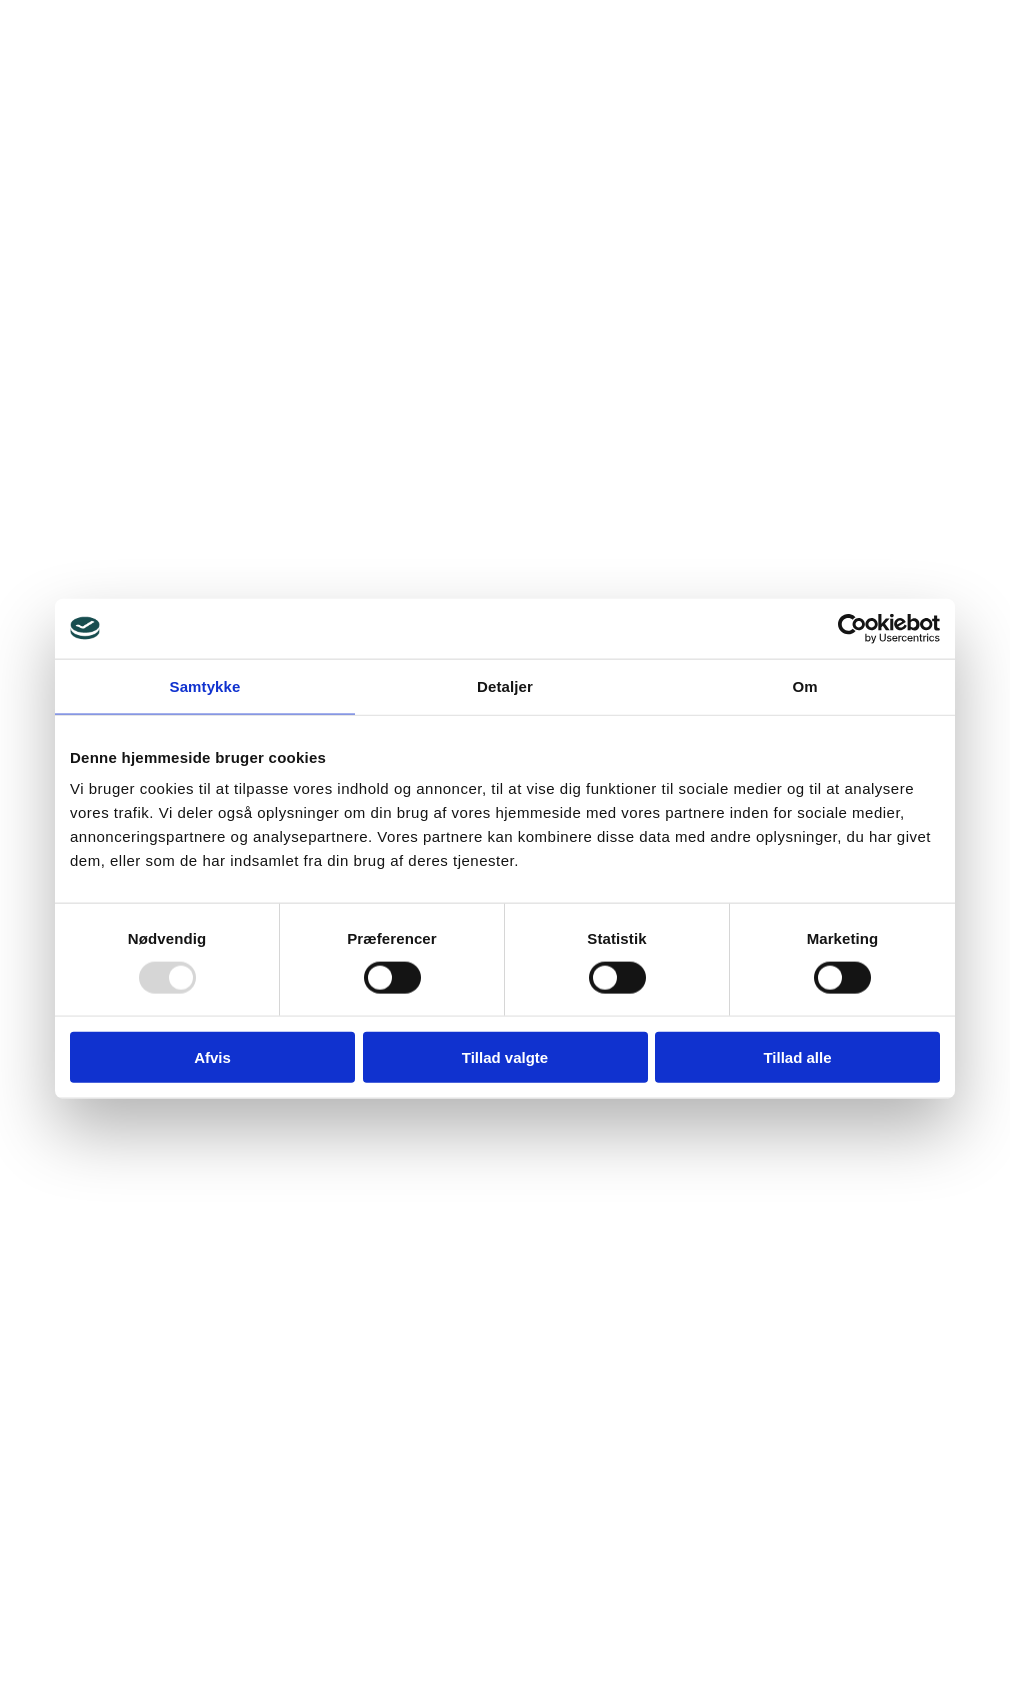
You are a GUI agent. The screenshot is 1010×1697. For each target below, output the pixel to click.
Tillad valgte (505, 1057)
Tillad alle (797, 1057)
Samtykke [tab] (205, 685)
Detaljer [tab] (505, 685)
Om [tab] (804, 685)
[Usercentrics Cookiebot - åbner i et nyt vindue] (852, 628)
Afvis (212, 1057)
